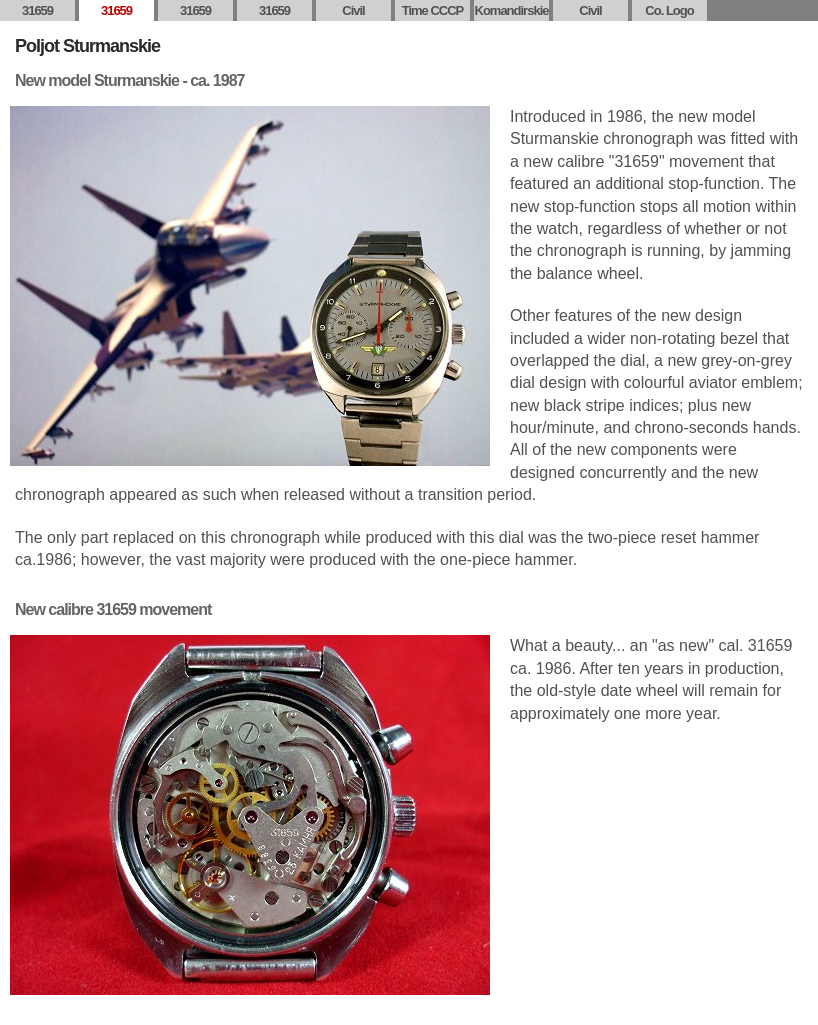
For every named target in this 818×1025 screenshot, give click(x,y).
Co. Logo (669, 10)
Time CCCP (433, 10)
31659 (37, 10)
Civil (353, 10)
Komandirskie (512, 10)
